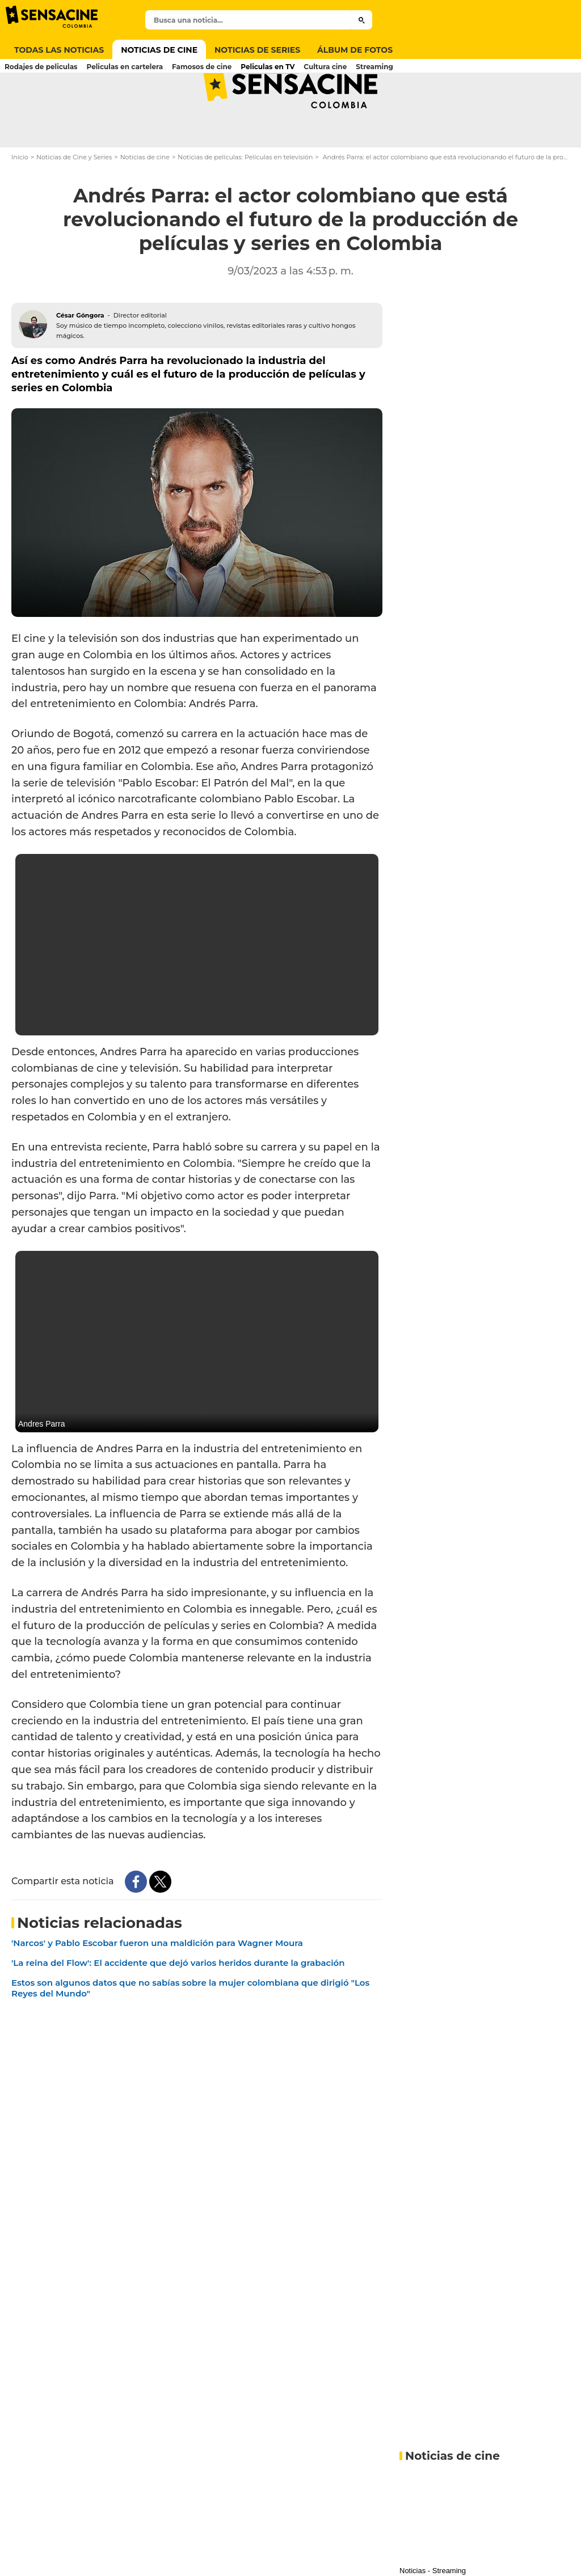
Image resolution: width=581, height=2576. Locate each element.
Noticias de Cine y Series (74, 202)
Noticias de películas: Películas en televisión (245, 202)
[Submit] (362, 20)
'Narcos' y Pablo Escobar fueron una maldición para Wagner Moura (157, 1987)
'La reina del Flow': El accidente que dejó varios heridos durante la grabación (178, 2007)
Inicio (19, 202)
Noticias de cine (145, 202)
